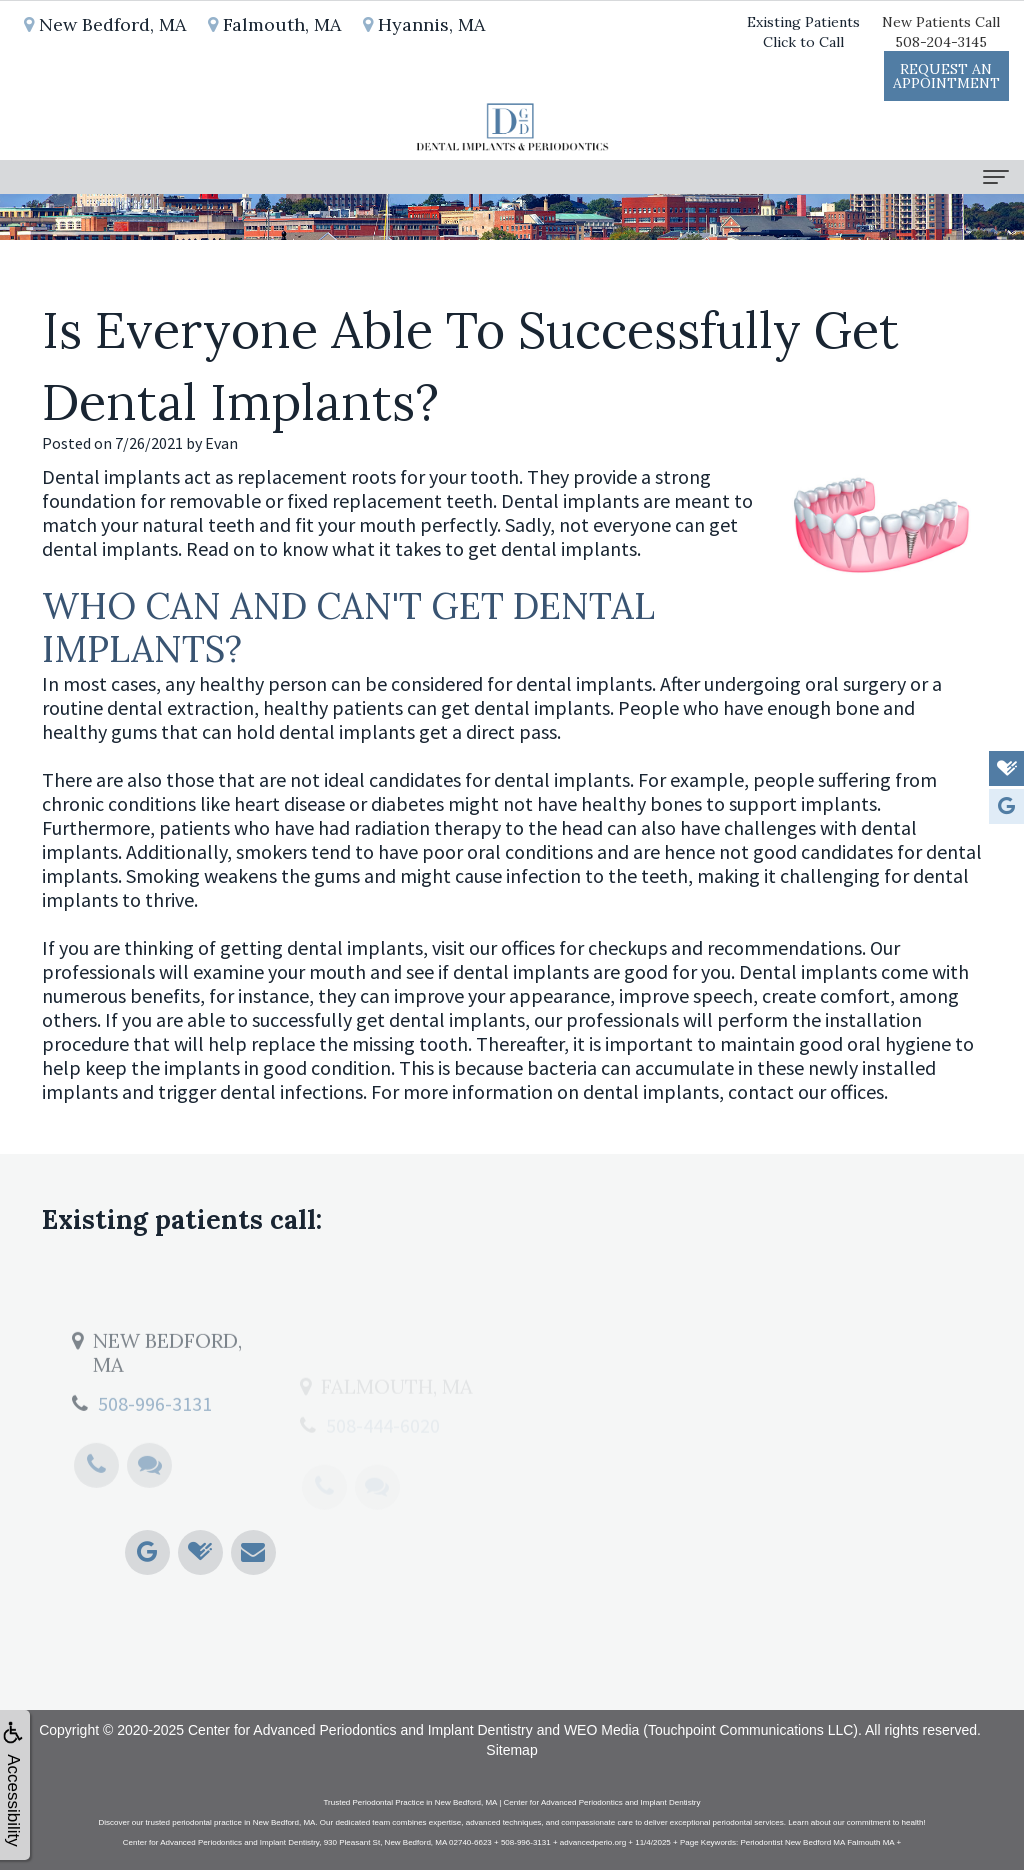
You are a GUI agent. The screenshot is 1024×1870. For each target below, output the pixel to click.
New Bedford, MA (105, 24)
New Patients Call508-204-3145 (941, 32)
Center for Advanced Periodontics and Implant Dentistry (360, 1730)
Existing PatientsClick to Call (803, 32)
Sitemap (511, 1750)
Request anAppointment (946, 76)
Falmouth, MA (274, 24)
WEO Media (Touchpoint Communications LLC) (711, 1730)
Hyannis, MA (424, 24)
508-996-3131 (155, 1446)
